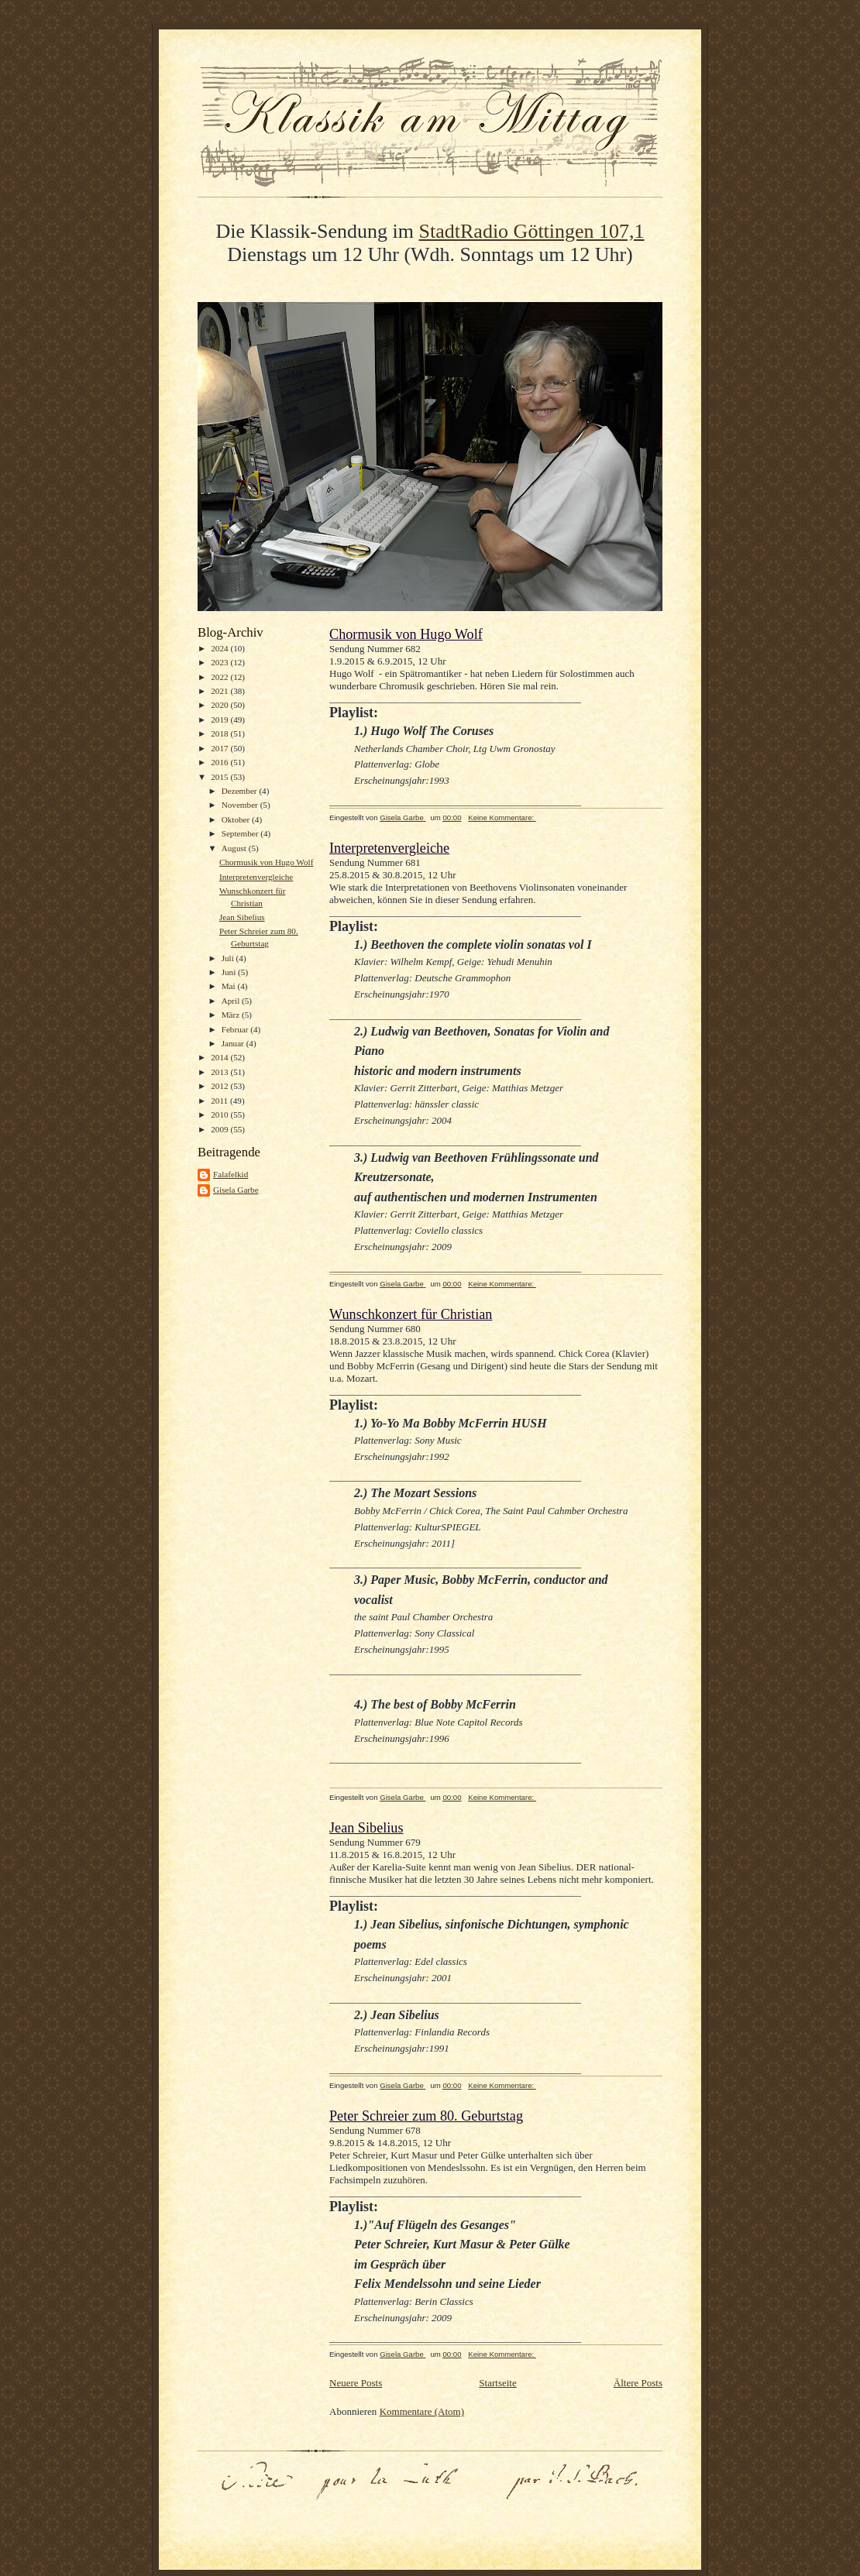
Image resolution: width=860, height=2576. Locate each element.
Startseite (497, 2383)
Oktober (237, 819)
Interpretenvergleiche (256, 876)
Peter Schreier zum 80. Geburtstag (426, 2116)
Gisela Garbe (236, 1189)
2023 (220, 662)
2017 (220, 748)
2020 (220, 704)
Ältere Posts (638, 2383)
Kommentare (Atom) (422, 2411)
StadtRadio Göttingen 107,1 (532, 231)
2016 (220, 762)
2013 (220, 1072)
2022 (220, 677)
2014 (220, 1057)
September (241, 833)
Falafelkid (230, 1174)
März (232, 1014)
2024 (220, 648)
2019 (220, 719)
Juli (229, 958)
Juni (230, 972)
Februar (236, 1029)
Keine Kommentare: (502, 817)
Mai (230, 986)
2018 (220, 733)
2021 (220, 691)
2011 (220, 1100)
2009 (220, 1129)
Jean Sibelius (242, 917)
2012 (220, 1086)
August (235, 848)
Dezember (241, 790)
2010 (220, 1114)
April (232, 1000)
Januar (234, 1043)
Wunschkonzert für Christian (410, 1314)
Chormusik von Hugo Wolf (266, 862)
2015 (220, 776)
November (241, 804)
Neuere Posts (355, 2383)
